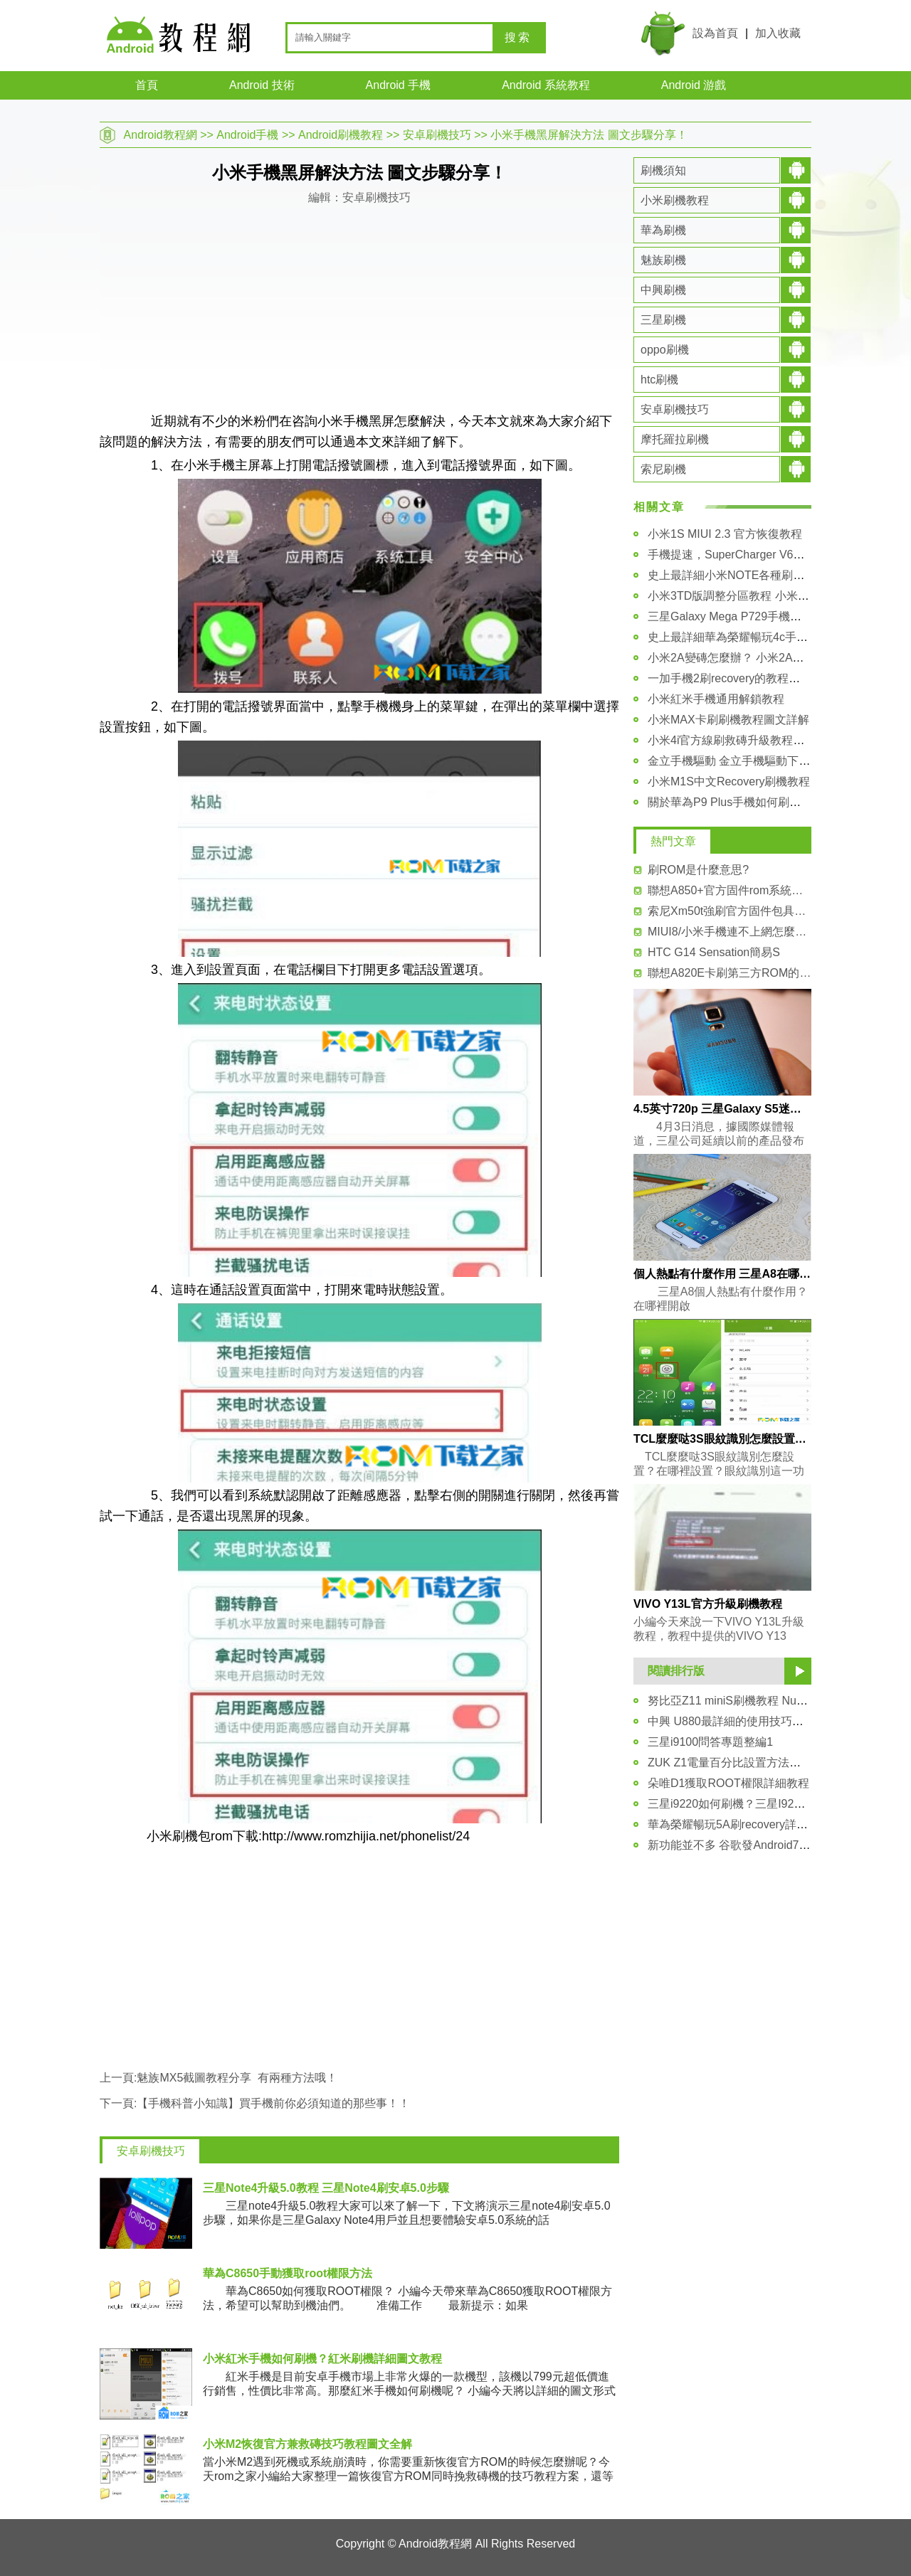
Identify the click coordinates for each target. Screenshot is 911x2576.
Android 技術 (262, 85)
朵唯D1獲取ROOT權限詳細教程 (728, 1783)
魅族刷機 (663, 260)
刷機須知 (663, 170)
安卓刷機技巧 (437, 135)
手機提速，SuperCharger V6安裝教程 (743, 554)
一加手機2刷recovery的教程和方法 (735, 678)
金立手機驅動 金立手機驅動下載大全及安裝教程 (769, 761)
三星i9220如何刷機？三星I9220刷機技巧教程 (761, 1804)
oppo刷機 (665, 350)
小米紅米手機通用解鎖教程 (716, 699)
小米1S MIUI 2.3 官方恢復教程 (725, 534)
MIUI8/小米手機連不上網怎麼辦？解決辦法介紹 (729, 932)
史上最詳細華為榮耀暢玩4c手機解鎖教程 (750, 637)
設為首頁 (715, 33)
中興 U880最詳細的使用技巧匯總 (731, 1721)
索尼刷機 (663, 469)
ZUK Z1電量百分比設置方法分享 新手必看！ (760, 1762)
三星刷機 (663, 320)
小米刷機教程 (675, 200)
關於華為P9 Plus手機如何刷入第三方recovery (763, 802)
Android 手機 (398, 85)
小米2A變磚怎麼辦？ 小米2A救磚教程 (743, 658)
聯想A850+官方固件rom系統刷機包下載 (729, 890)
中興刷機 (663, 290)
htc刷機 (659, 379)
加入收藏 (778, 33)
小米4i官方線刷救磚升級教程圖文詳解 (743, 740)
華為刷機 (663, 230)
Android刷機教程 (340, 135)
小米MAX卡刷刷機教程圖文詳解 (728, 720)
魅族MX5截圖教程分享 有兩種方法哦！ (237, 2078)
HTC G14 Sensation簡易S (714, 952)
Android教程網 (160, 135)
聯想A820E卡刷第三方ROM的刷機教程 (729, 973)
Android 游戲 (694, 85)
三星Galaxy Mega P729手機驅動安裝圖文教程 (764, 616)
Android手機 (247, 135)
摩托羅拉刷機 (675, 439)
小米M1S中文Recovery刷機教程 (729, 781)
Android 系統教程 (546, 85)
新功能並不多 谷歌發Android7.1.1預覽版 (750, 1845)
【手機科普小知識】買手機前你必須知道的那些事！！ (273, 2103)
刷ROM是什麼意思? (698, 870)
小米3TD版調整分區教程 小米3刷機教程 (749, 596)
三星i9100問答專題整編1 (710, 1742)
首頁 (146, 85)
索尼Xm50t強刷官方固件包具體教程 (729, 911)
